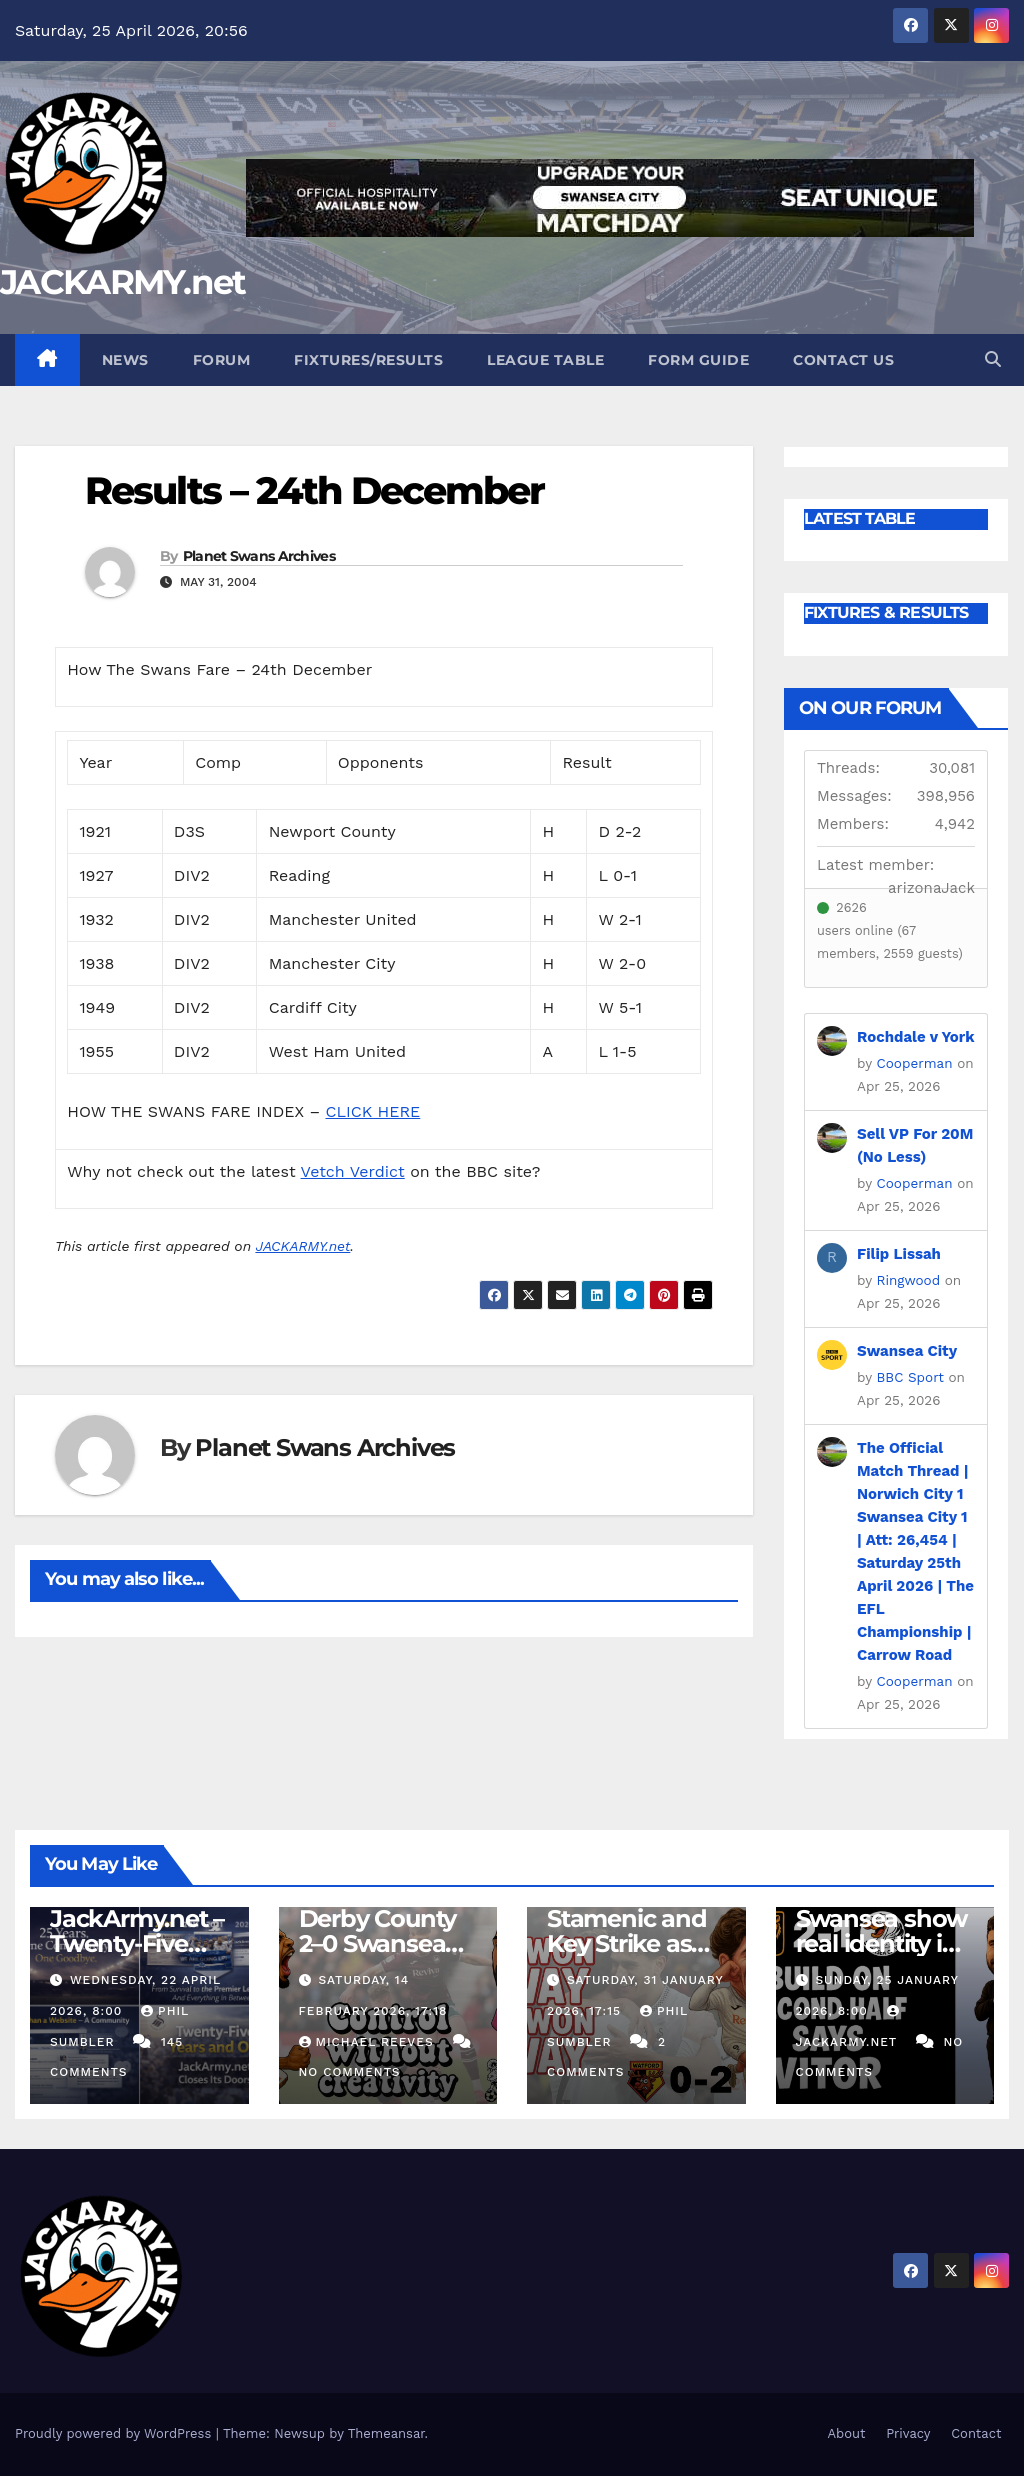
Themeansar (386, 2433)
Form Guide (698, 360)
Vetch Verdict (353, 1171)
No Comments (350, 2072)
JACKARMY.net (123, 282)
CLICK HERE (373, 1111)
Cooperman (915, 1063)
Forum (222, 360)
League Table (545, 360)
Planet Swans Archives (259, 556)
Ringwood (909, 1280)
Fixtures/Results (368, 360)
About (846, 2433)
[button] (993, 359)
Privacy (908, 2433)
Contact (976, 2433)
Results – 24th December (314, 490)
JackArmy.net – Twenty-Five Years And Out (137, 1943)
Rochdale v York (916, 1037)
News (125, 360)
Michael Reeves (369, 2042)
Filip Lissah (899, 1254)
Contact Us (843, 360)
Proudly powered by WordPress (115, 2433)
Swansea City (907, 1351)
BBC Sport (910, 1377)
